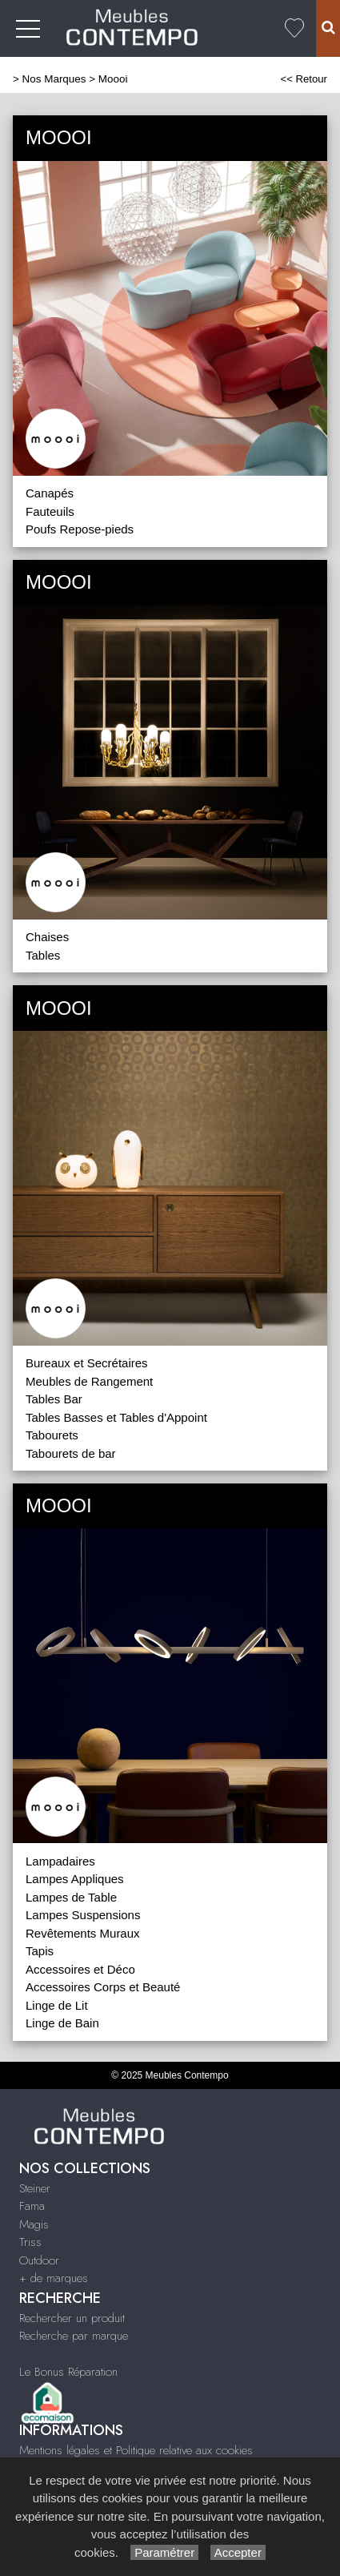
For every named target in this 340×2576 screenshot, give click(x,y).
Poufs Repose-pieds (80, 529)
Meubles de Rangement (89, 1381)
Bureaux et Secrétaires (87, 1363)
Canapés (50, 493)
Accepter (238, 2552)
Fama (32, 2206)
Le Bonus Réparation (68, 2372)
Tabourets (52, 1435)
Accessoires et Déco (80, 1969)
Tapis (40, 1951)
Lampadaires (60, 1861)
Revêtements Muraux (83, 1933)
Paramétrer (164, 2552)
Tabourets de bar (71, 1453)
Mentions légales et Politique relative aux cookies (136, 2450)
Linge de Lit (57, 2005)
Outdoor (39, 2260)
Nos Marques (54, 79)
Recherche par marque (73, 2336)
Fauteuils (50, 511)
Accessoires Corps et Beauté (103, 1987)
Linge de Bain (62, 2023)
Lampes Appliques (75, 1879)
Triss (30, 2242)
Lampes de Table (71, 1897)
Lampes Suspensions (83, 1915)
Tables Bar (54, 1399)
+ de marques (53, 2278)
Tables (43, 955)
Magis (34, 2224)
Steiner (34, 2188)
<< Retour (303, 79)
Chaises (47, 937)
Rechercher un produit (72, 2318)
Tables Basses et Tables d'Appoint (116, 1417)
